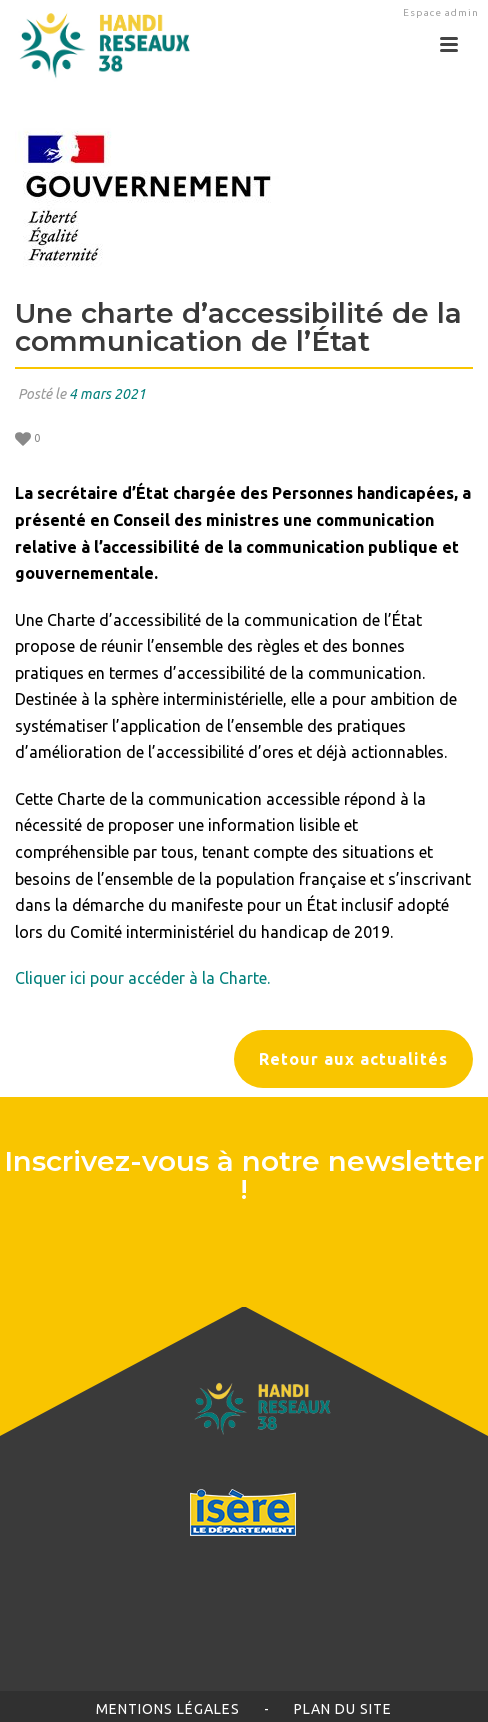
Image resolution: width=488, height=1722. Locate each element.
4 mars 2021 (107, 394)
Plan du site (343, 1709)
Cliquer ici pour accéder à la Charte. (142, 978)
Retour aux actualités (353, 1059)
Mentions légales (168, 1709)
